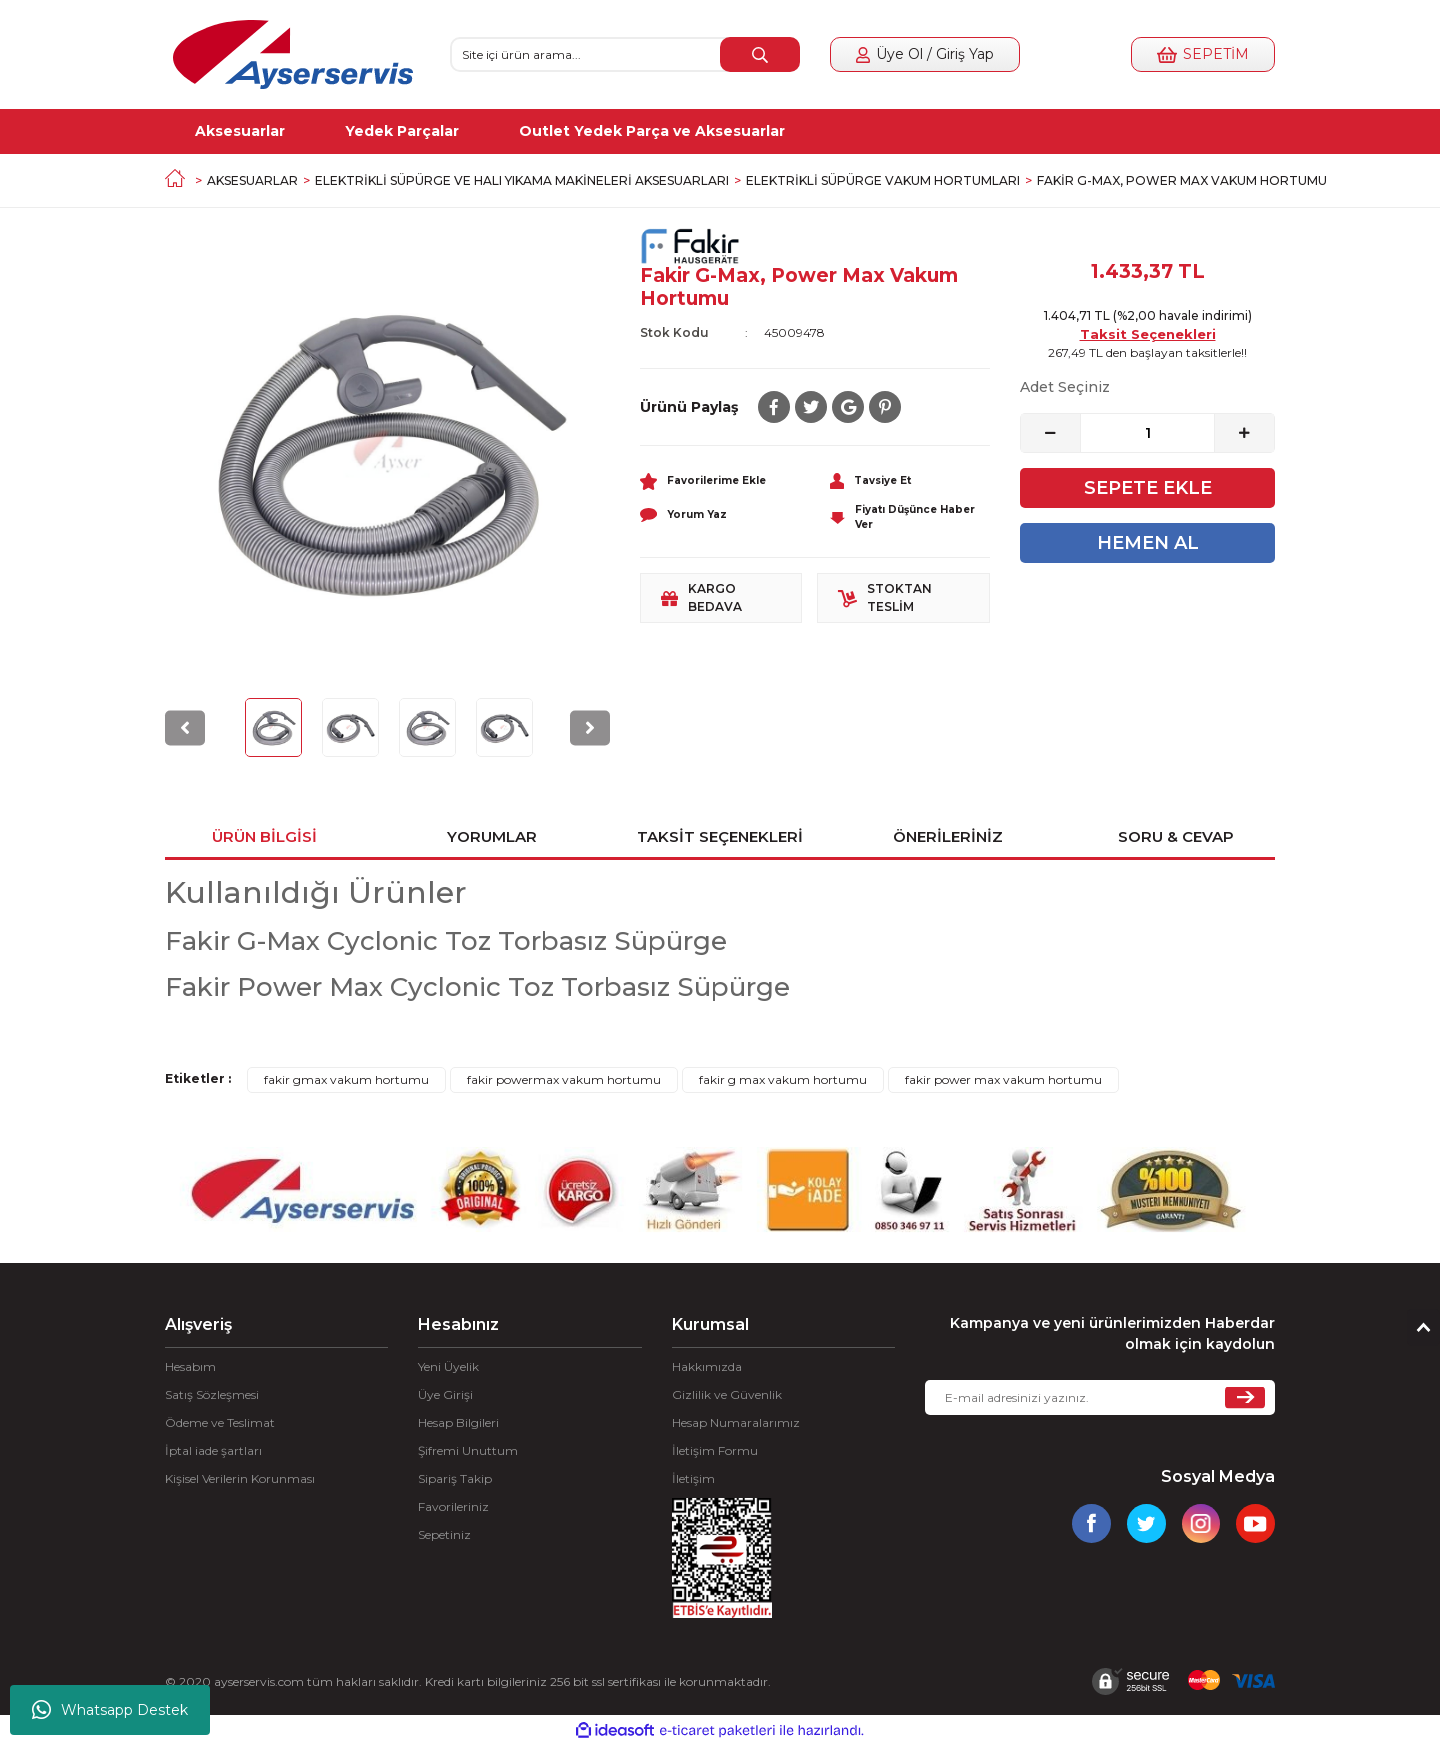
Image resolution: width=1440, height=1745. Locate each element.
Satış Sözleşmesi (212, 1394)
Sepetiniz (444, 1534)
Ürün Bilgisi (264, 836)
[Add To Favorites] (720, 480)
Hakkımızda (707, 1366)
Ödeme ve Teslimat (220, 1422)
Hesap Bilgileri (458, 1422)
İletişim (693, 1478)
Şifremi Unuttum (468, 1450)
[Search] (625, 54)
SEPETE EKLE (1148, 488)
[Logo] (293, 54)
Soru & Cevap (1176, 836)
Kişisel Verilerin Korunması (240, 1478)
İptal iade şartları (213, 1450)
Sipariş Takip (455, 1478)
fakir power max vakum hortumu (1003, 1079)
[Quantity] (1147, 433)
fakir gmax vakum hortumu (346, 1079)
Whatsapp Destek (110, 1710)
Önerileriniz (948, 836)
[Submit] (1245, 1397)
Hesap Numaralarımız (736, 1422)
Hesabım (190, 1366)
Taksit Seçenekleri (1148, 334)
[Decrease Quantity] (1051, 433)
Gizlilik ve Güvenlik (727, 1394)
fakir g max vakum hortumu (783, 1079)
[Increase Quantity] (1244, 433)
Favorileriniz (453, 1506)
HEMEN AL (1148, 543)
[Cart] (1203, 54)
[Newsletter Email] (1100, 1397)
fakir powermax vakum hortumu (564, 1079)
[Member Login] (925, 54)
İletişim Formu (715, 1450)
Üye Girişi (445, 1394)
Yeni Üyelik (448, 1366)
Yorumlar (492, 836)
